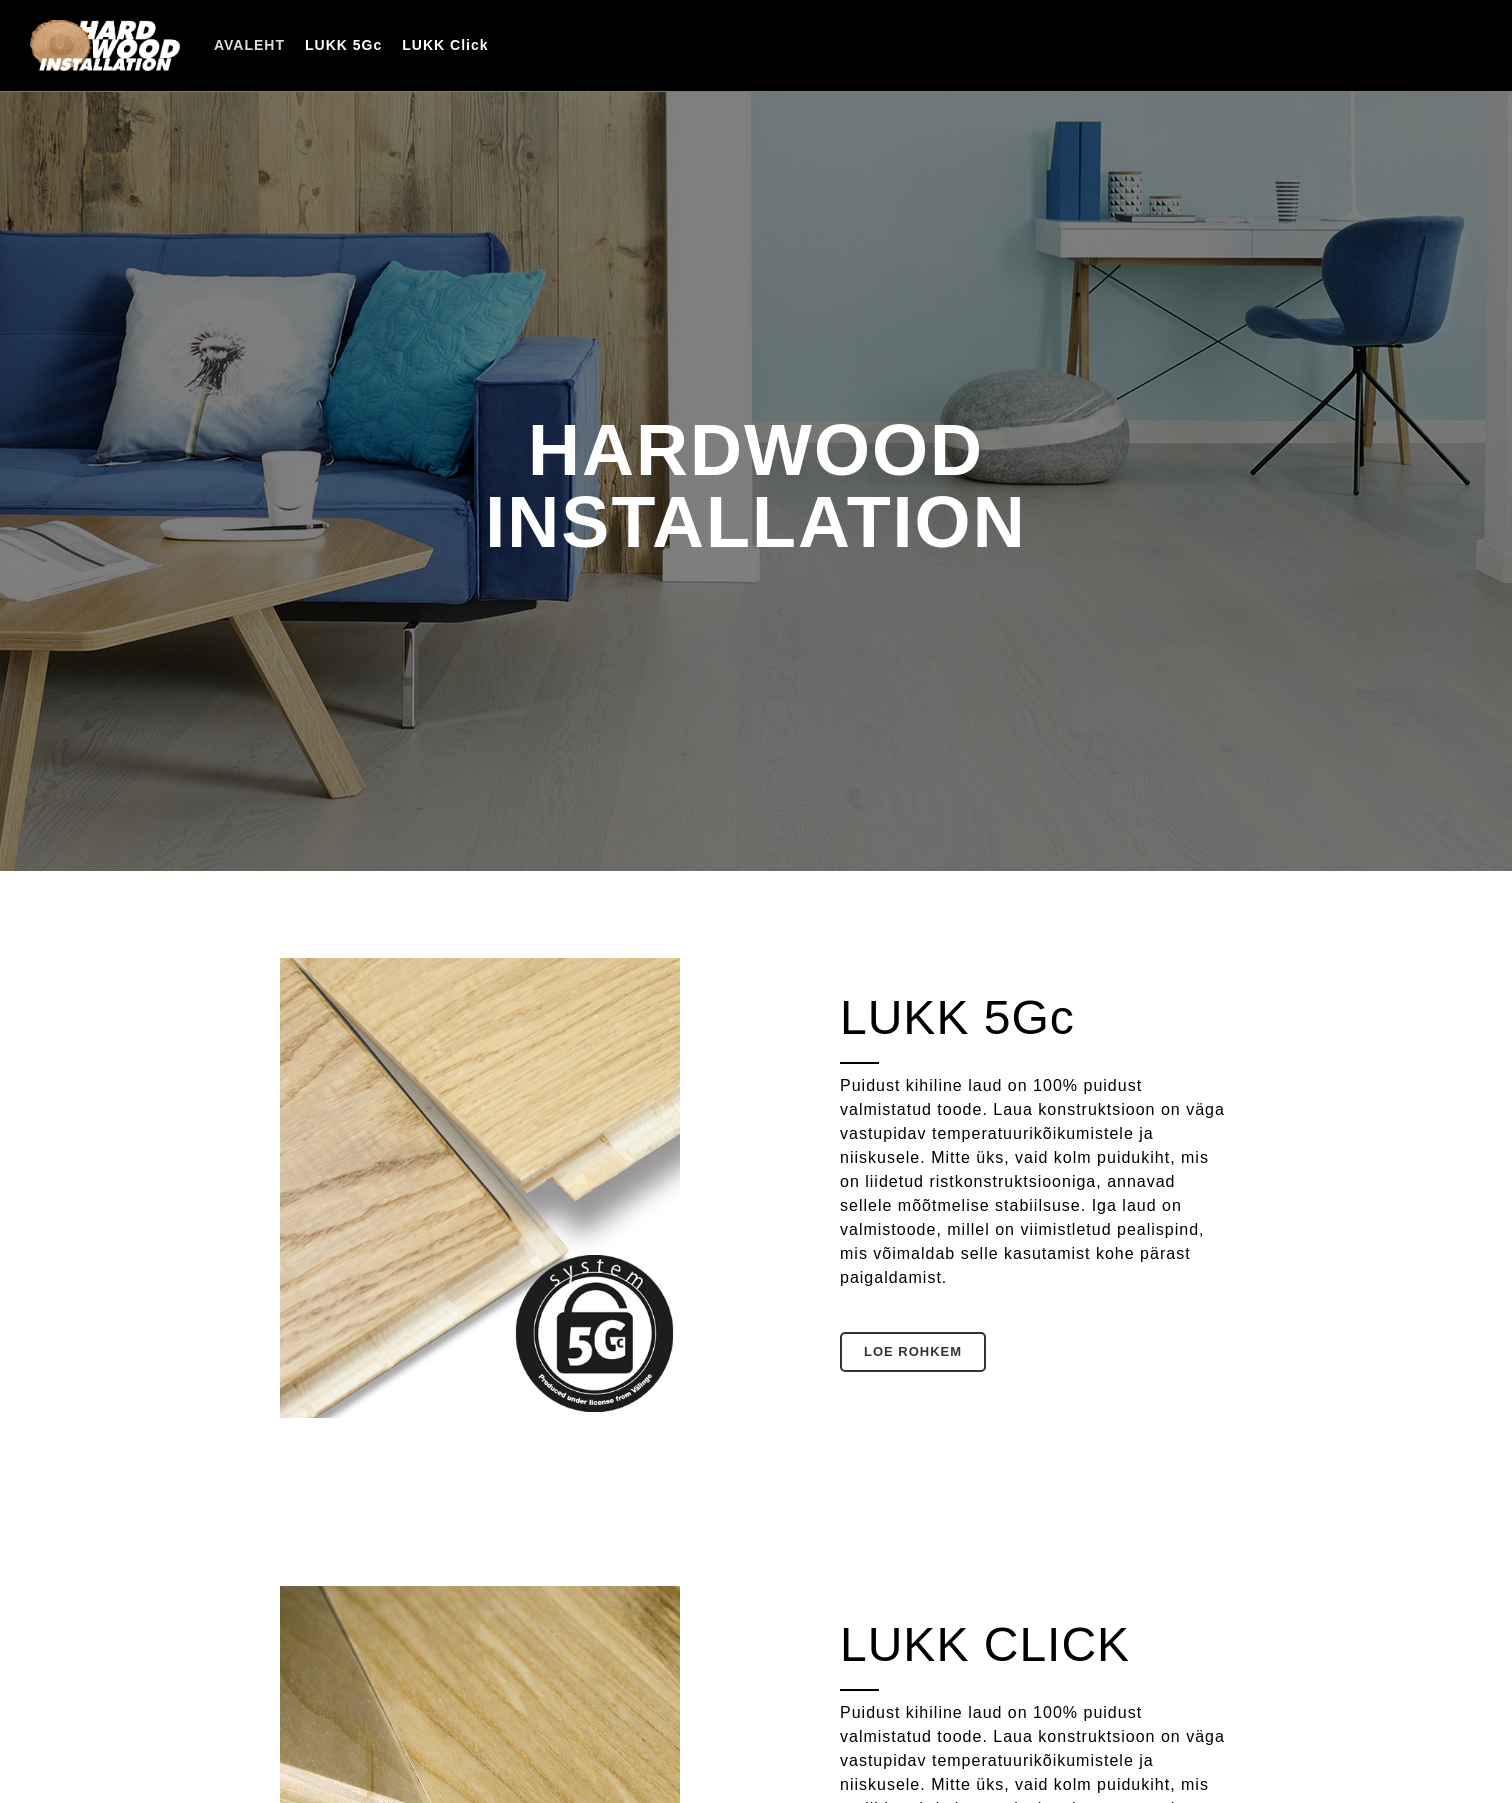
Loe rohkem (913, 1351)
